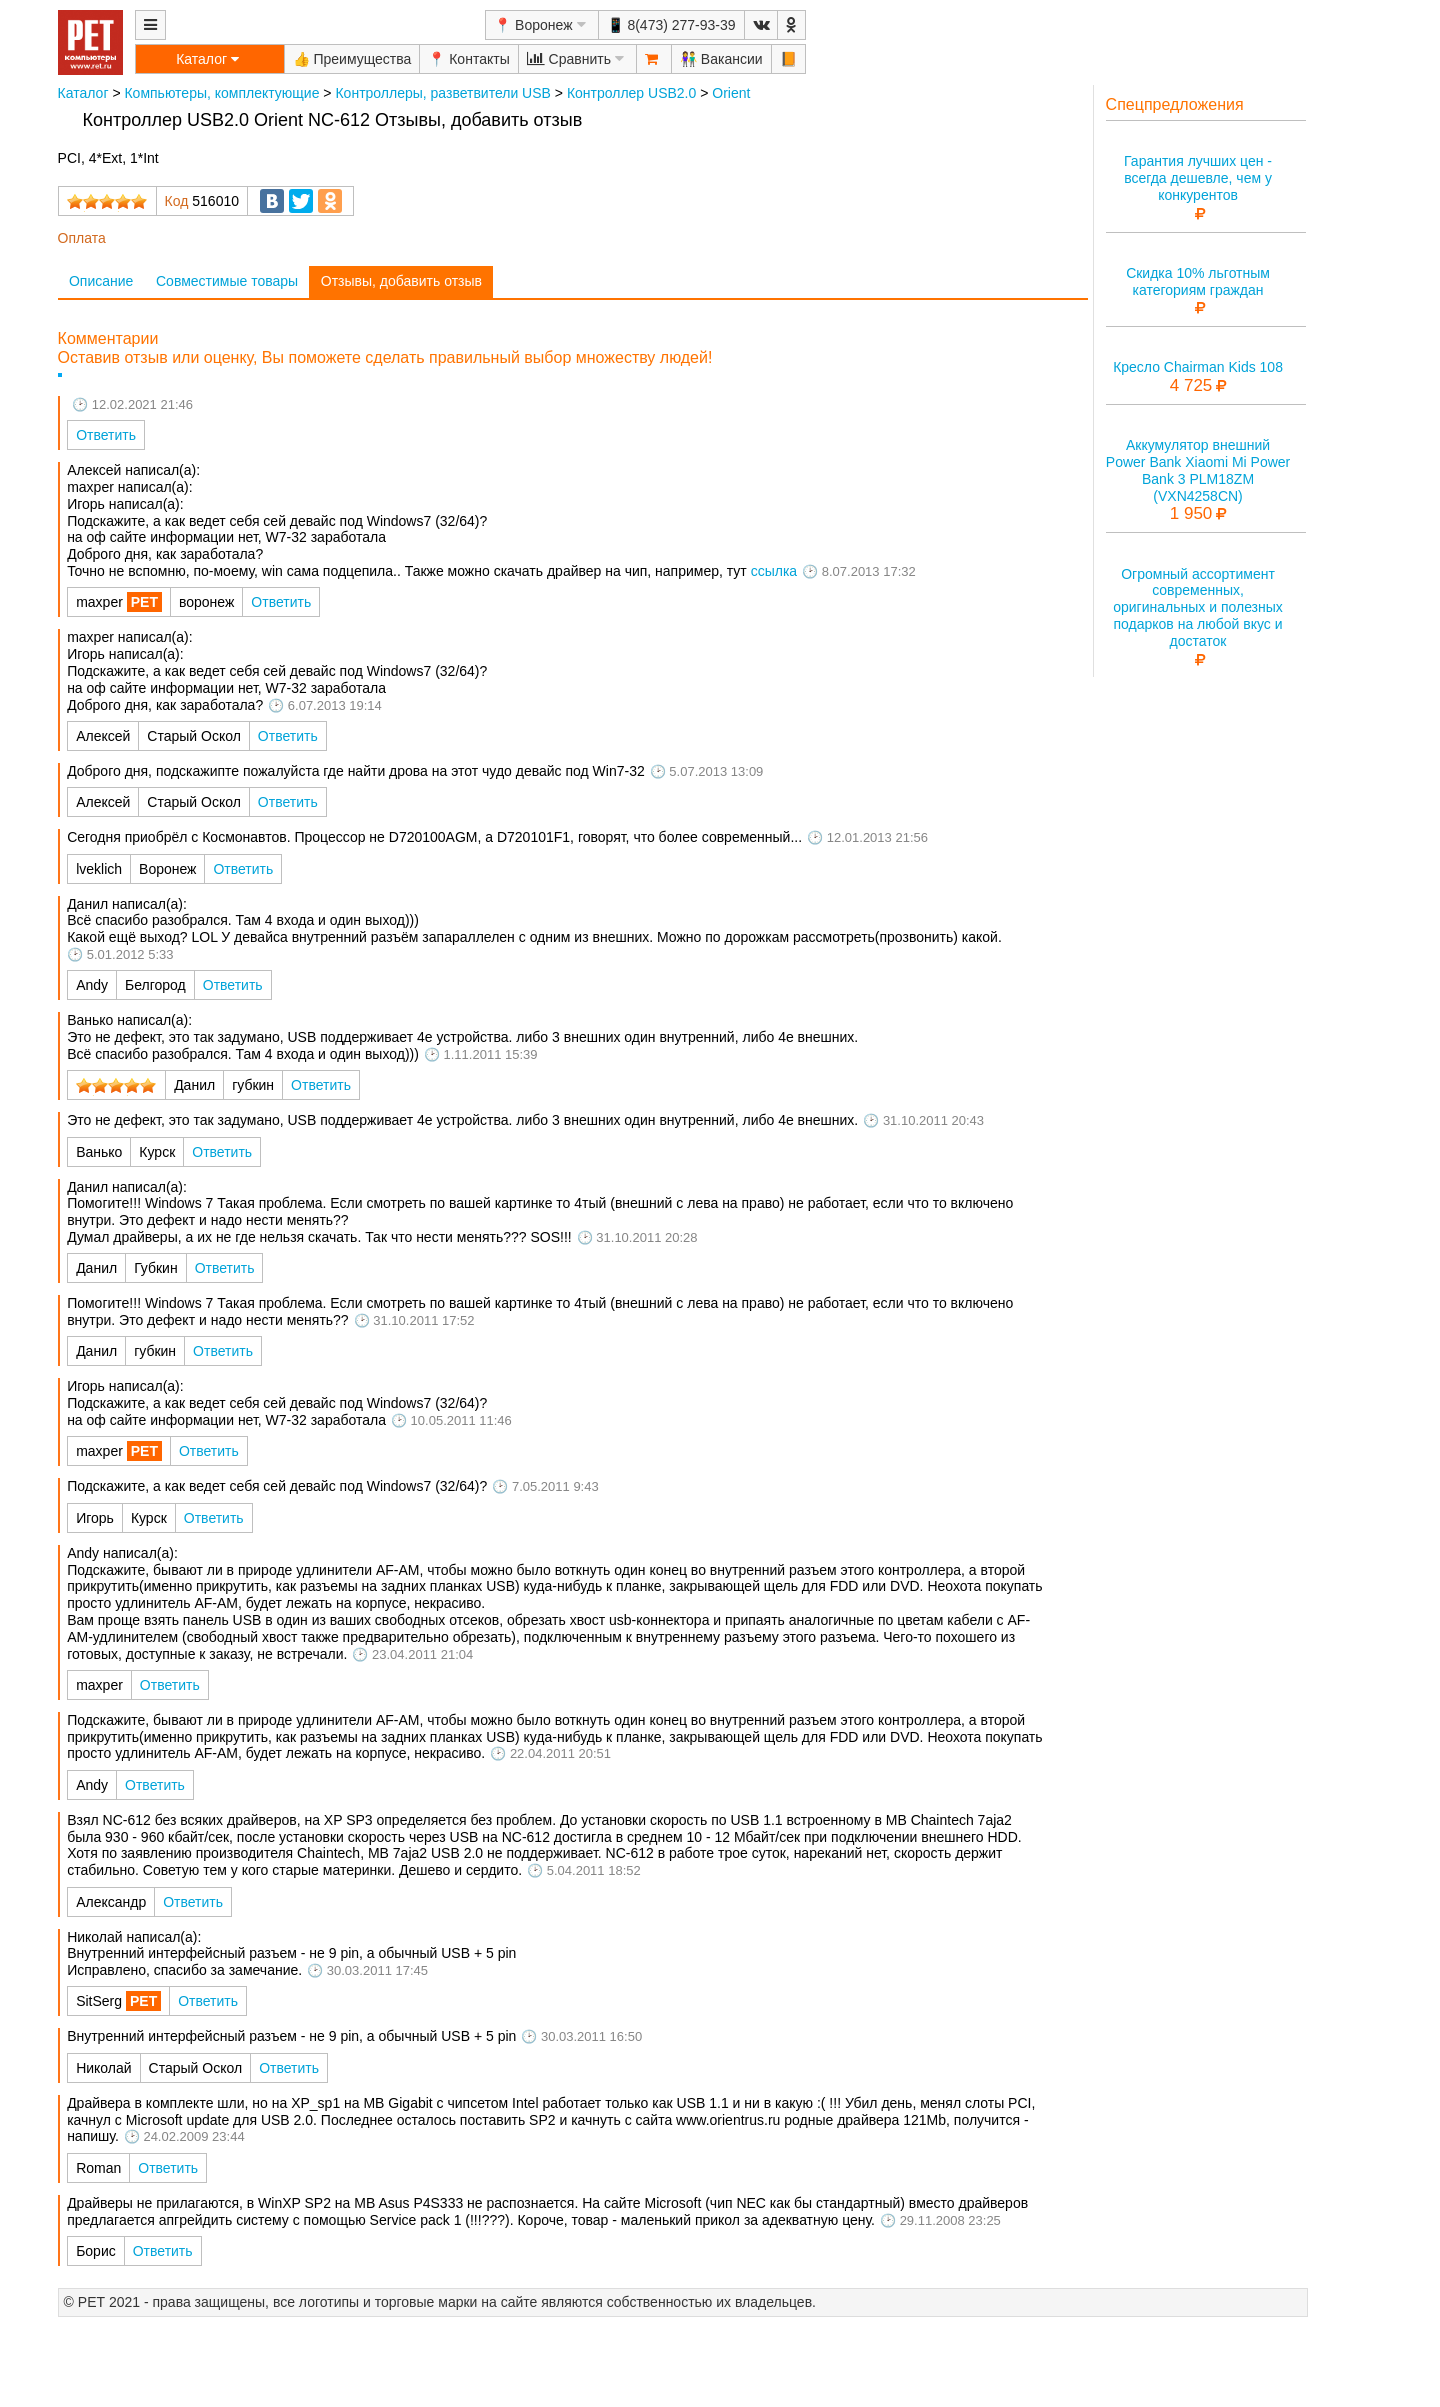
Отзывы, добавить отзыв (401, 281)
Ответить (106, 435)
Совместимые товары (227, 281)
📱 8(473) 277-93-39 (671, 25)
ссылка (774, 571)
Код (177, 201)
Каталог (83, 93)
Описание (101, 281)
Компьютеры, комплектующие (221, 93)
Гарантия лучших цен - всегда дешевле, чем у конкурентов (1198, 178)
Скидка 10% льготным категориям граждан (1198, 281)
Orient (731, 93)
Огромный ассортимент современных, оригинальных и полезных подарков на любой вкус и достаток (1198, 607)
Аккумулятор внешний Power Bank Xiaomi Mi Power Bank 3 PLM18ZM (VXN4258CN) (1198, 470)
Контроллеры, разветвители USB (442, 93)
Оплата (82, 238)
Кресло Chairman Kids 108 (1198, 367)
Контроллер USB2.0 (631, 93)
